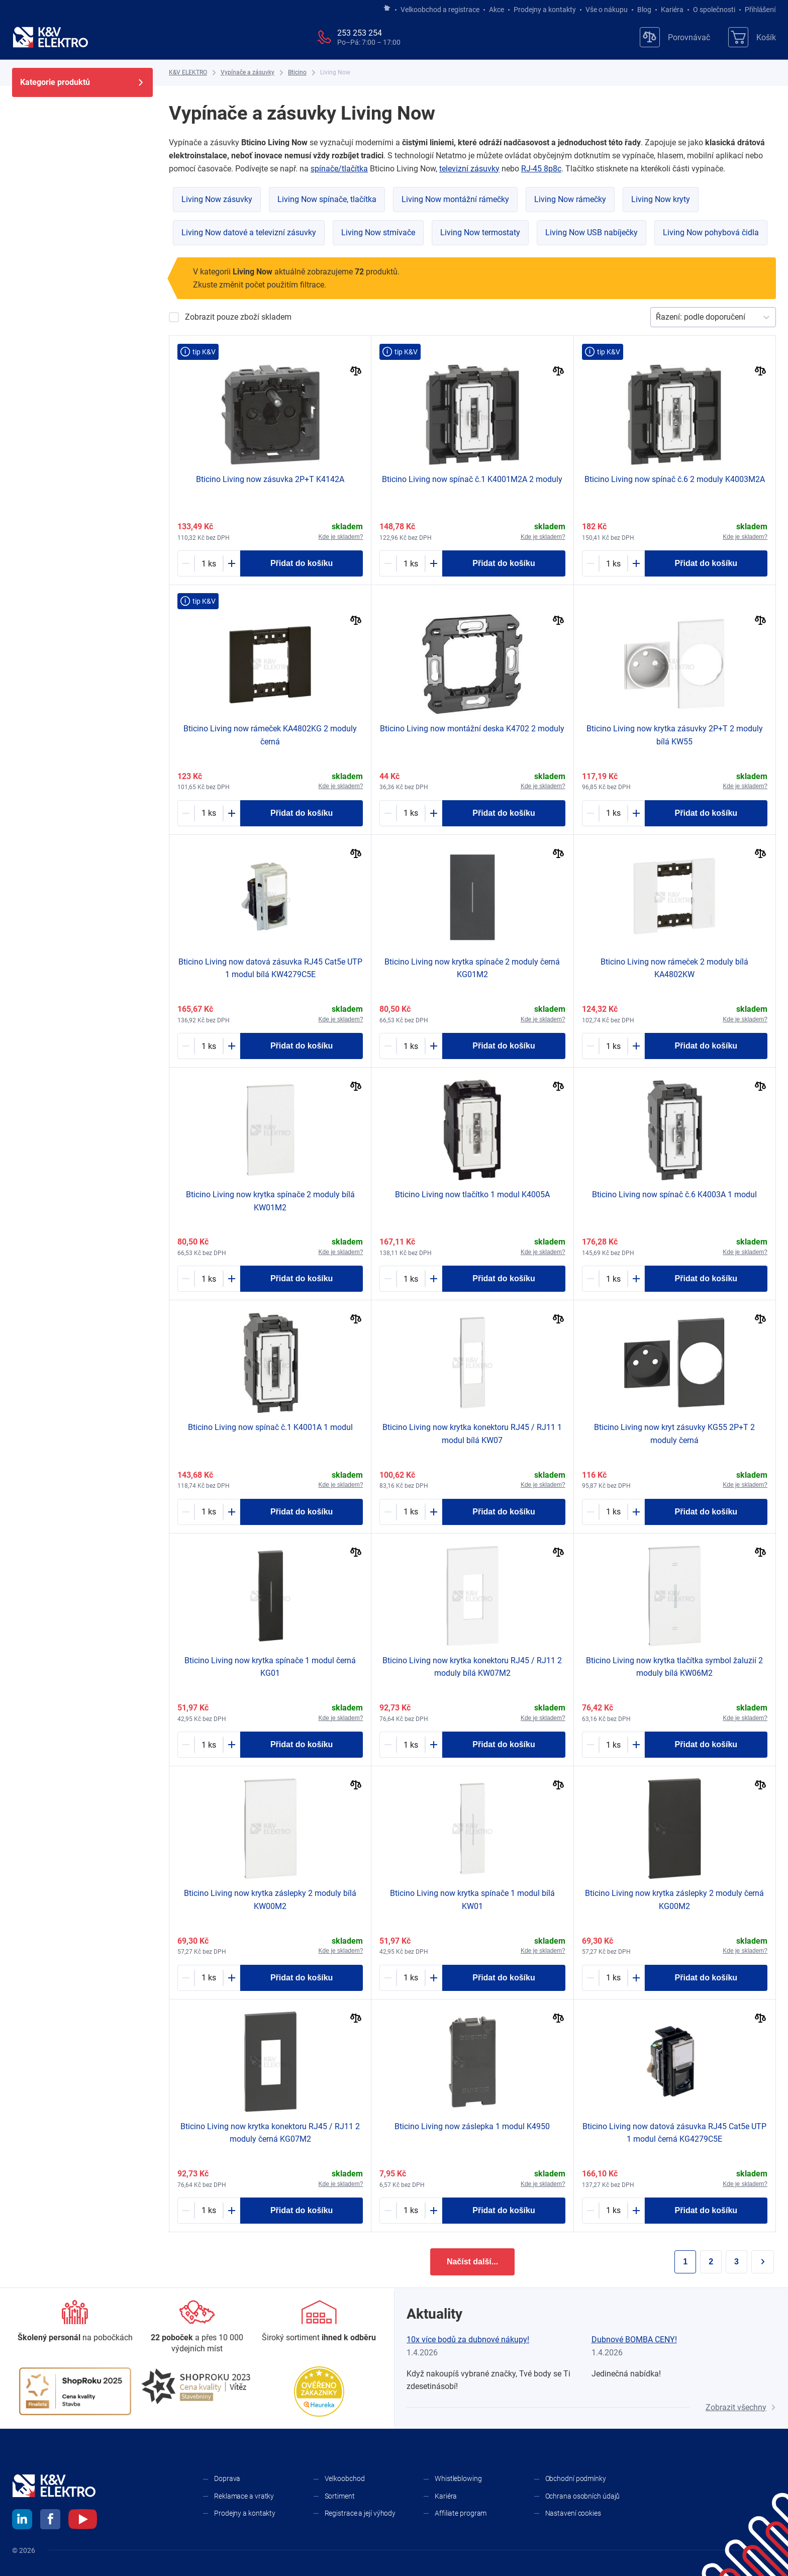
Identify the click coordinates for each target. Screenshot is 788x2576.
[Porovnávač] (675, 37)
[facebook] (50, 2520)
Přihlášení (757, 10)
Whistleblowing (458, 2478)
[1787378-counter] (411, 813)
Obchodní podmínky (575, 2478)
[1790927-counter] (613, 813)
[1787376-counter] (209, 1744)
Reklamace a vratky (244, 2496)
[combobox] (657, 317)
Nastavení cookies (573, 2513)
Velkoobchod (345, 2478)
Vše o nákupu (606, 10)
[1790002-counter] (613, 1278)
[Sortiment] (319, 2321)
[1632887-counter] (613, 563)
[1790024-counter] (613, 2210)
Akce (496, 10)
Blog (644, 10)
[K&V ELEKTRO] (50, 37)
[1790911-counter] (411, 1977)
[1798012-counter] (411, 1511)
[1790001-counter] (411, 563)
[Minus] (186, 563)
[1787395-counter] (209, 563)
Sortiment (340, 2496)
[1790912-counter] (209, 1278)
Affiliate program (460, 2513)
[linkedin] (22, 2520)
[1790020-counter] (411, 1046)
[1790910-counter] (209, 1977)
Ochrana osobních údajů (582, 2496)
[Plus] (232, 563)
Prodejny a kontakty (545, 10)
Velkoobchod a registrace (440, 10)
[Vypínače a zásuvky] (247, 72)
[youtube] (82, 2520)
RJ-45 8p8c (541, 168)
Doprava (227, 2478)
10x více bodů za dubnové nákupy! (468, 2339)
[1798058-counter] (209, 1046)
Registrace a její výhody (360, 2513)
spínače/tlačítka (339, 168)
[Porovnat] (356, 372)
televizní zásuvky (469, 168)
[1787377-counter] (209, 813)
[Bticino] (297, 72)
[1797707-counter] (613, 1977)
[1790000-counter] (209, 1511)
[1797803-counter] (613, 1511)
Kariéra (672, 10)
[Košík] (752, 37)
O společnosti (714, 10)
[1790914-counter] (411, 1744)
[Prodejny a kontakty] (197, 2327)
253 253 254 (359, 33)
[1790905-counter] (613, 1046)
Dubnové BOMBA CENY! (634, 2339)
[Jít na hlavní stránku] (387, 8)
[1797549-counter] (411, 1278)
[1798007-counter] (613, 1744)
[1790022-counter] (209, 2210)
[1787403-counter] (411, 2210)
